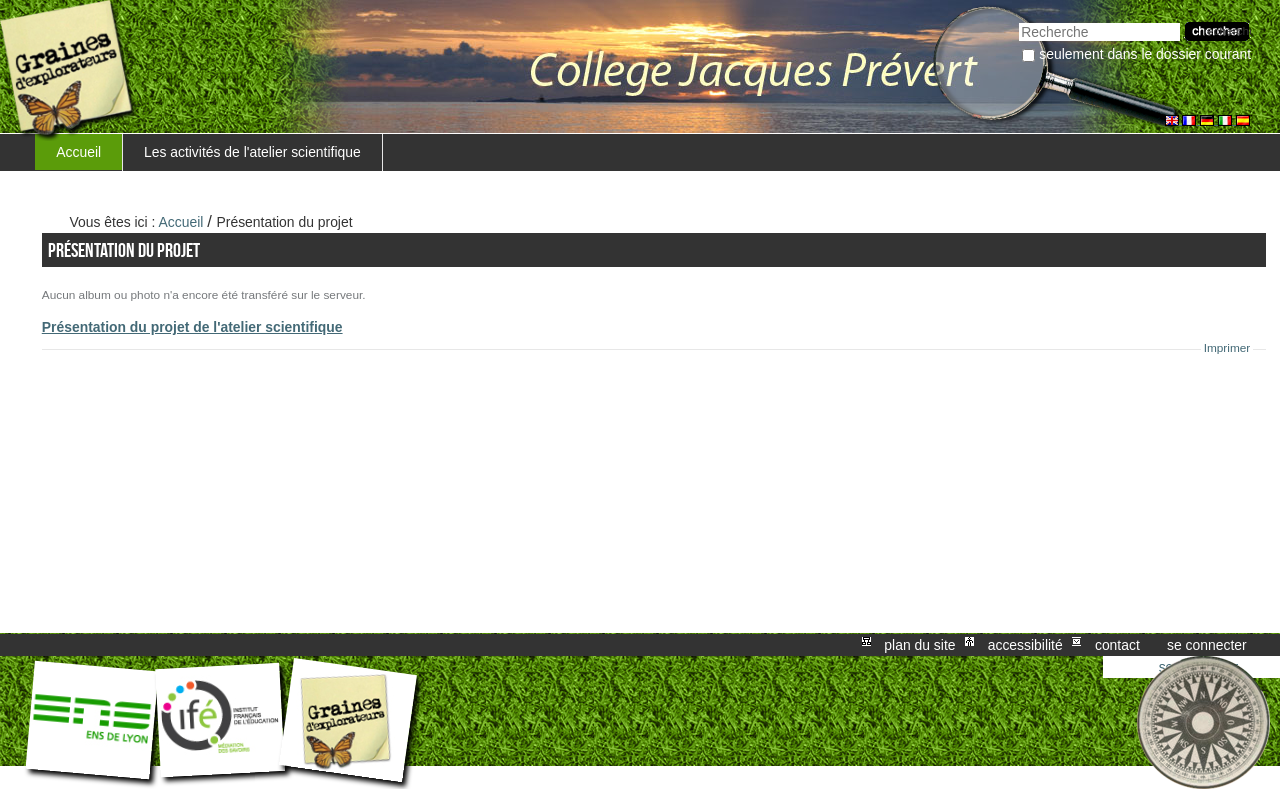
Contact (1117, 645)
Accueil (78, 152)
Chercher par (1018, 20)
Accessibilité (1025, 645)
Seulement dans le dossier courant (1145, 54)
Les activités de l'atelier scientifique (252, 152)
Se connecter (1207, 645)
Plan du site (919, 645)
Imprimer (1227, 348)
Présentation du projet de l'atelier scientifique (192, 327)
